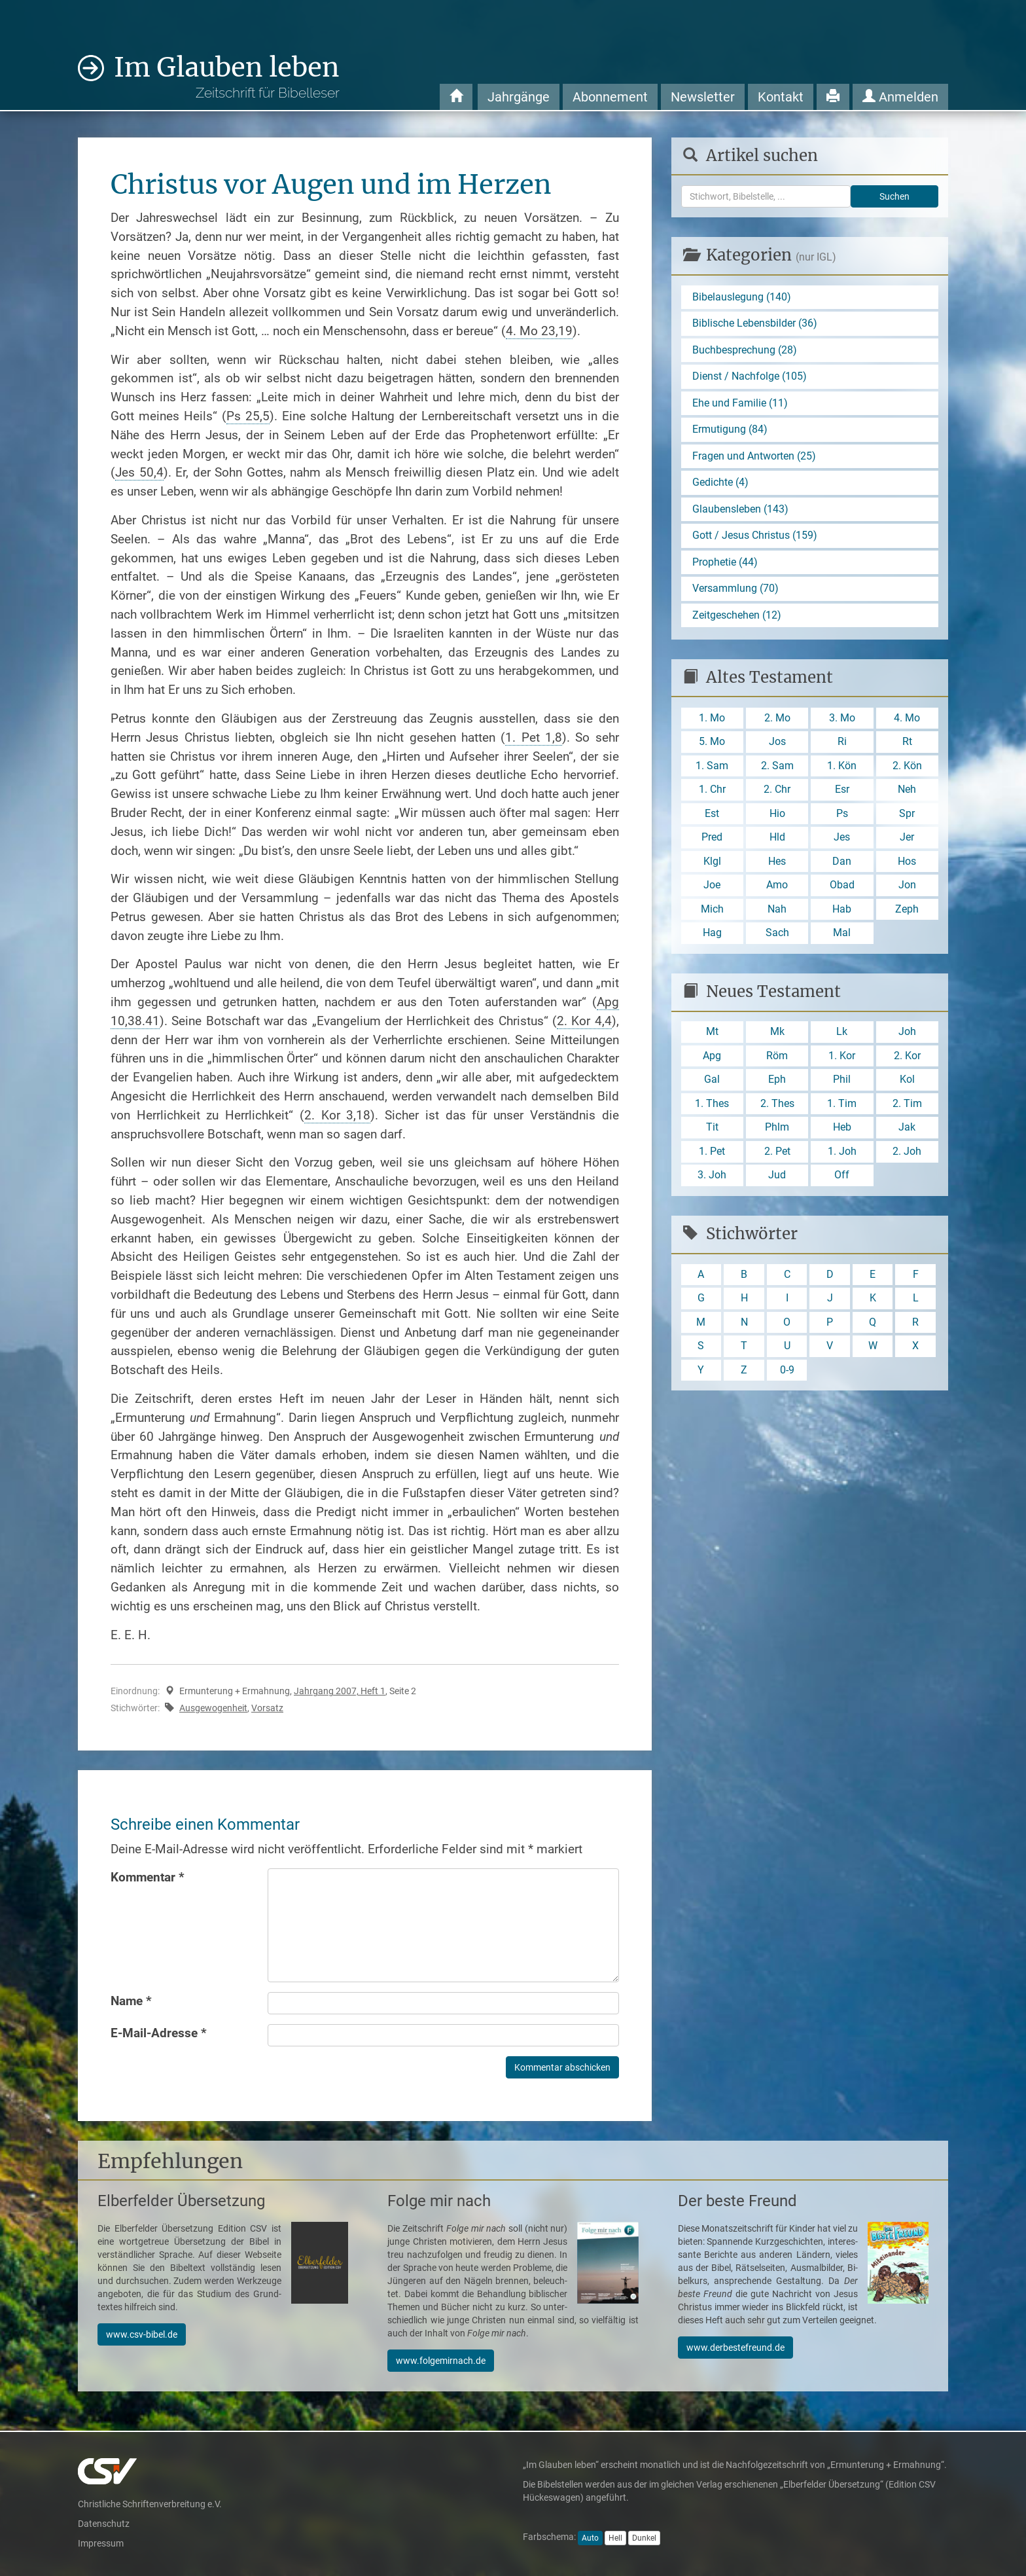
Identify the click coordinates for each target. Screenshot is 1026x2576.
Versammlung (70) (735, 590)
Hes (777, 864)
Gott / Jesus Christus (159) (754, 537)
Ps (842, 816)
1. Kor (841, 1060)
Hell (615, 2538)
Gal (712, 1084)
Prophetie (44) (725, 563)
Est (712, 816)
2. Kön (907, 768)
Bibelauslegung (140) (741, 297)
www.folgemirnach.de (441, 2360)
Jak (906, 1132)
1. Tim (842, 1108)
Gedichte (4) (720, 483)
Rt (907, 744)
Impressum (101, 2543)
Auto (590, 2538)
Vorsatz (267, 1708)
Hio (777, 816)
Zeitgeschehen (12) (736, 617)
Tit (712, 1132)
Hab (841, 913)
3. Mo (842, 720)
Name (131, 2000)
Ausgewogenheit (213, 1708)
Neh (907, 792)
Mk (777, 1036)
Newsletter (703, 97)
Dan (841, 864)
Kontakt (781, 97)
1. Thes (712, 1108)
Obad (842, 888)
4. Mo (907, 720)
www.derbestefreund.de (735, 2347)
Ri (842, 744)
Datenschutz (104, 2523)
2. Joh (907, 1156)
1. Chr (712, 792)
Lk (841, 1036)
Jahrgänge (518, 97)
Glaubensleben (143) (740, 510)
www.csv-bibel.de (141, 2334)
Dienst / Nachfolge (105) (749, 377)
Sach (777, 936)
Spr (907, 816)
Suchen (894, 196)
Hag (712, 936)
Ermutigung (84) (730, 430)
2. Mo (777, 720)
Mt (712, 1036)
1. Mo (712, 720)
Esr (842, 792)
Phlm (777, 1132)
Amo (777, 888)
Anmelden (900, 97)
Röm (777, 1060)
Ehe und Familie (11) (740, 403)
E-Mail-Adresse (159, 2033)
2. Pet (777, 1156)
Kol (907, 1084)
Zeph (907, 913)
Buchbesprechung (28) (744, 350)
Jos (777, 744)
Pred (711, 840)
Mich (712, 913)
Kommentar (148, 1877)
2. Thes (777, 1108)
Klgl (712, 864)
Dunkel (644, 2538)
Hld (777, 840)
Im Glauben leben (227, 76)
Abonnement (610, 97)
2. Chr (777, 792)
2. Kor (907, 1060)
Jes (842, 840)
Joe (711, 888)
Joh (907, 1036)
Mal (842, 936)
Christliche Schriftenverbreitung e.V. (150, 2504)
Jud (777, 1180)
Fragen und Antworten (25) (754, 456)
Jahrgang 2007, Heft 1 (339, 1691)
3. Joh (712, 1180)
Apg (712, 1060)
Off (841, 1180)
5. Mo (712, 744)
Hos (907, 864)
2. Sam (777, 768)
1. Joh (842, 1156)
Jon (907, 888)
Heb (842, 1132)
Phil (842, 1084)
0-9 (787, 1376)
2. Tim (907, 1108)
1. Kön (842, 768)
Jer (907, 840)
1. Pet (712, 1156)
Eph (777, 1084)
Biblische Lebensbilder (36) (754, 323)
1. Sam (712, 768)
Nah (777, 913)
